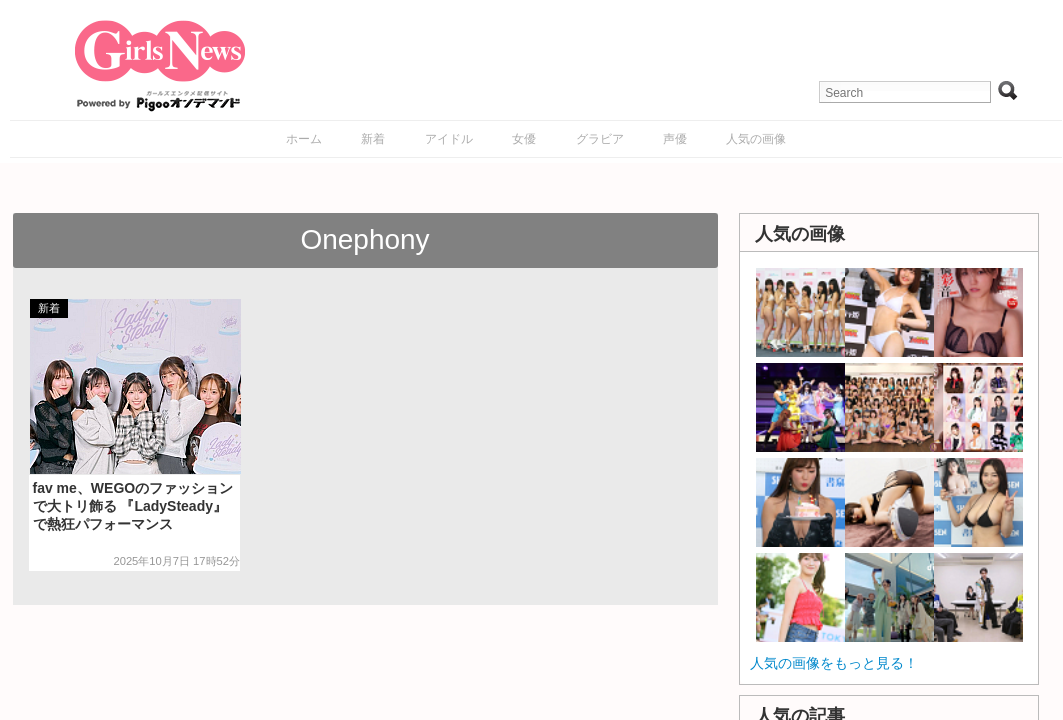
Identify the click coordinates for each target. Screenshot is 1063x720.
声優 (675, 139)
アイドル (449, 139)
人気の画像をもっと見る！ (834, 663)
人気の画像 (756, 139)
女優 (524, 139)
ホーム (304, 139)
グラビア (600, 139)
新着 (373, 139)
